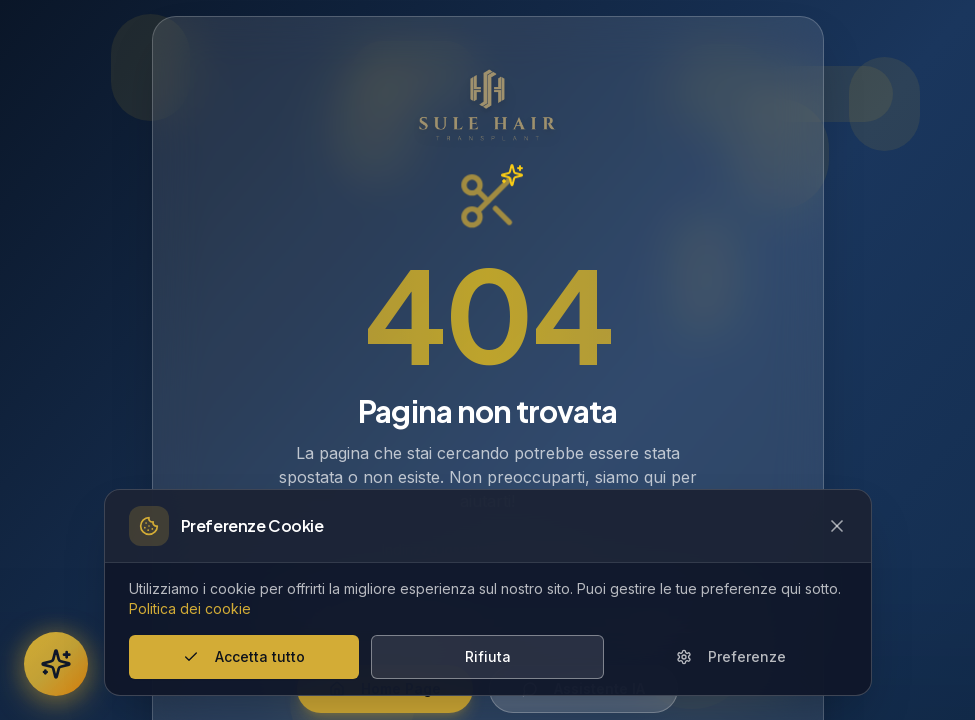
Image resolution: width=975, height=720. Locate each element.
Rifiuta (488, 656)
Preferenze (731, 656)
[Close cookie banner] (837, 526)
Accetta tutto (244, 656)
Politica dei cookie (190, 608)
